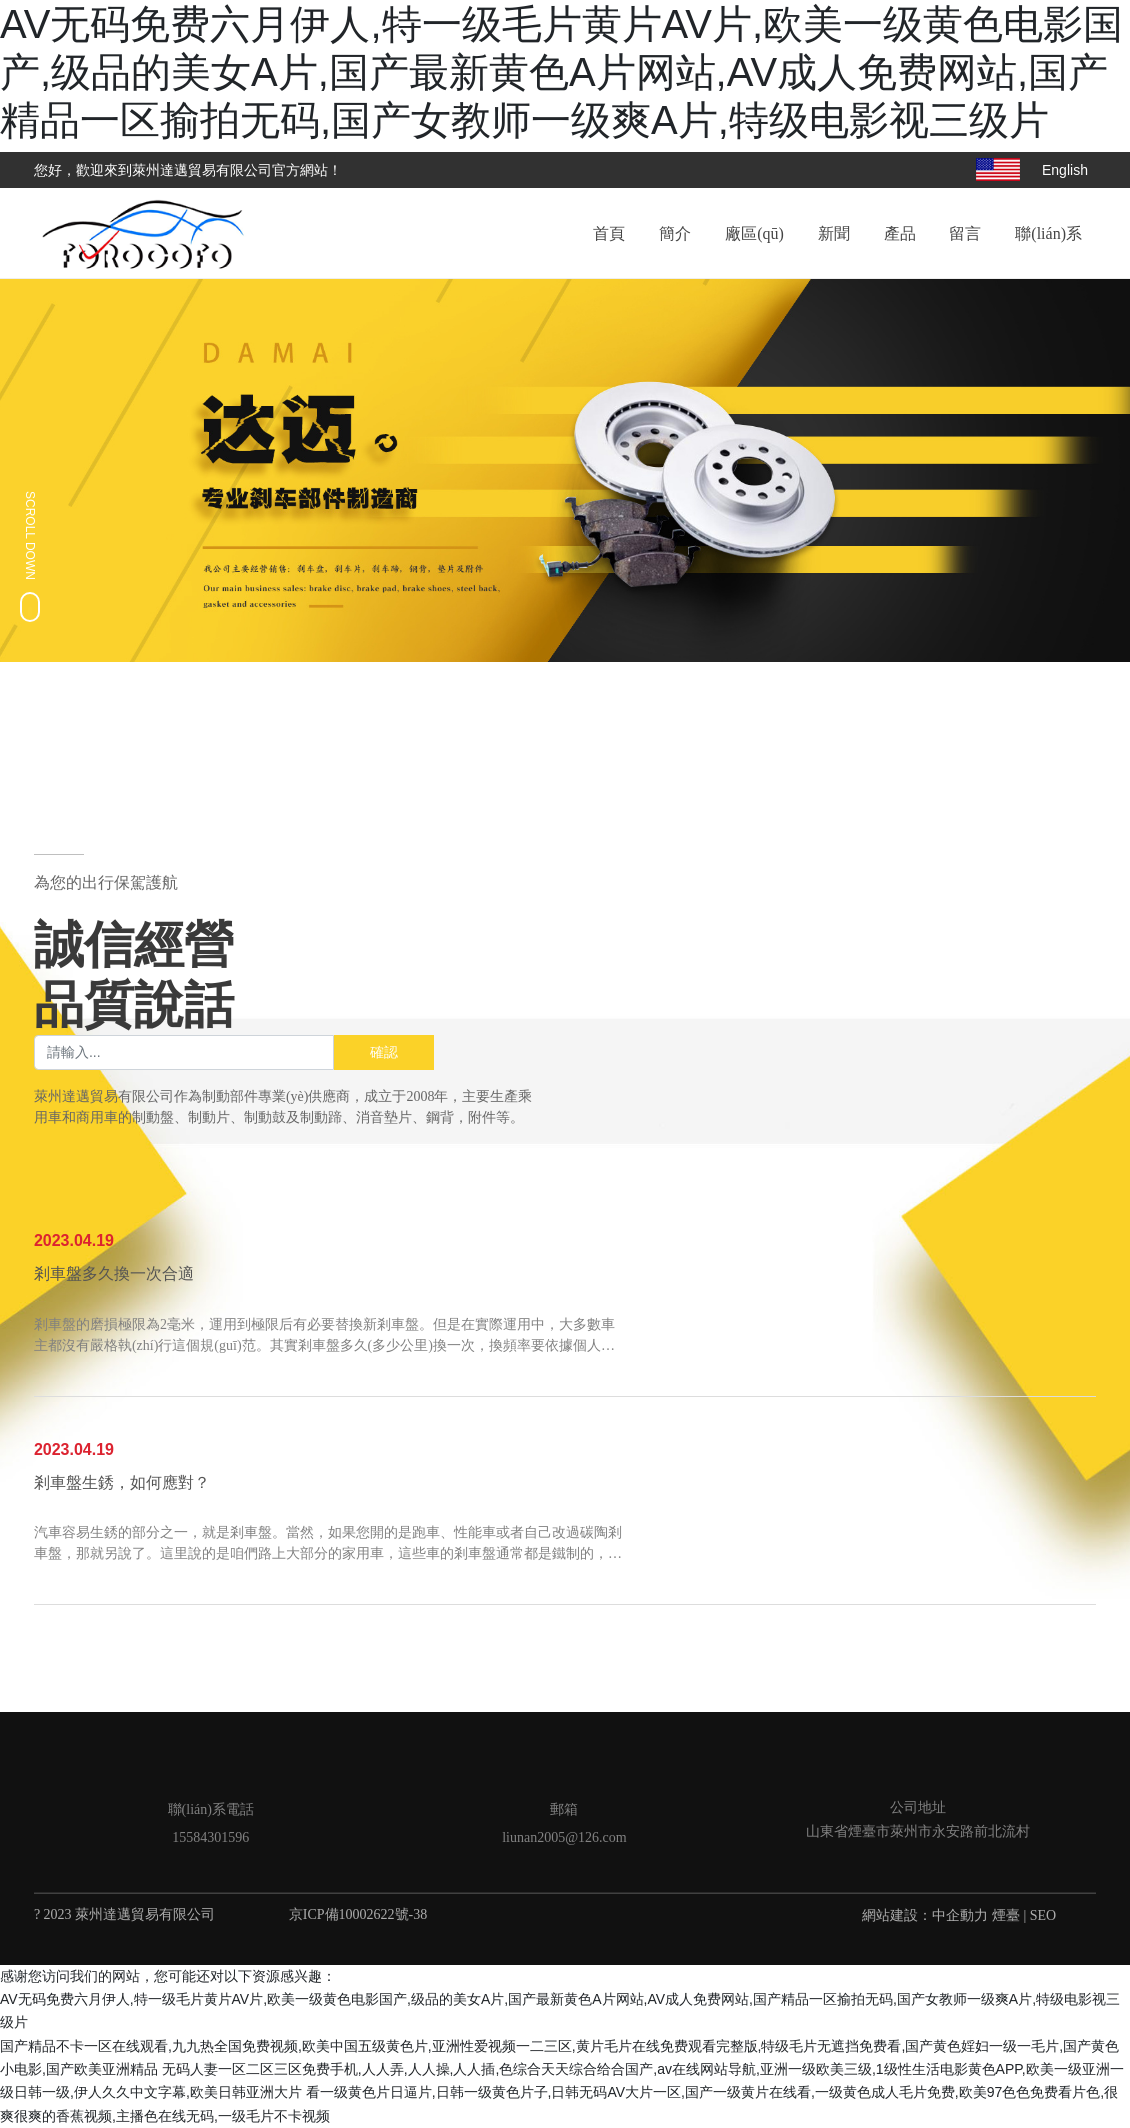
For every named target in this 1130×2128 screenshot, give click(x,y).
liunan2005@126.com (564, 1837)
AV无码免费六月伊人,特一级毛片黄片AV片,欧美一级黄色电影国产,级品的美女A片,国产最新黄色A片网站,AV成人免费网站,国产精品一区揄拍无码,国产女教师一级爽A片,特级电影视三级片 (561, 72)
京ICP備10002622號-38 (358, 1914)
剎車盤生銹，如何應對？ (122, 1483)
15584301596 (210, 1837)
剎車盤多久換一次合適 (114, 1274)
